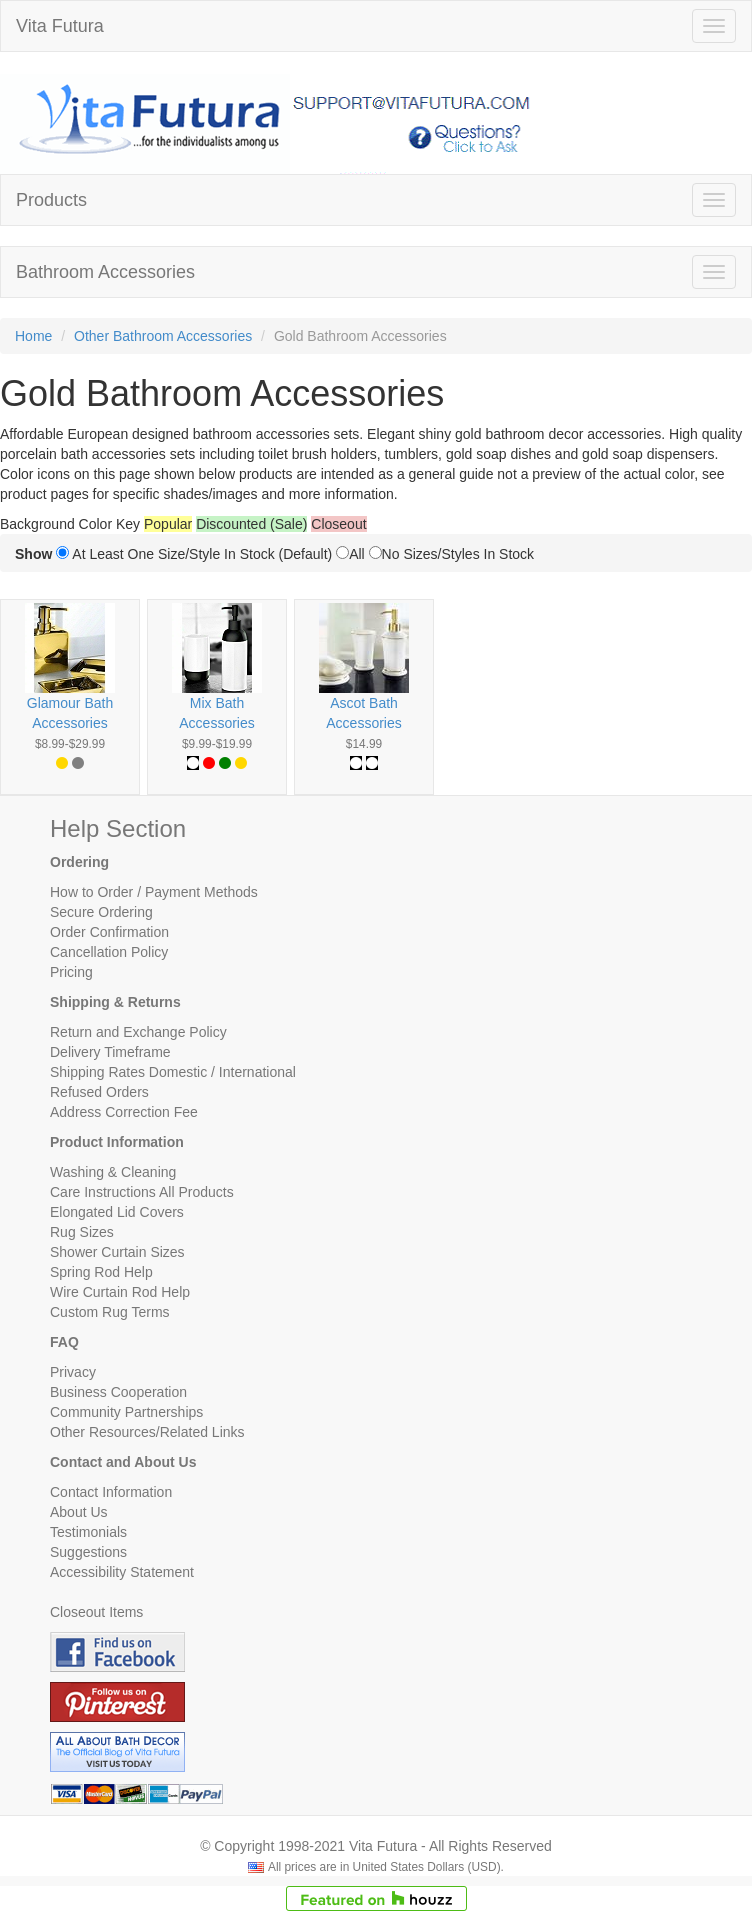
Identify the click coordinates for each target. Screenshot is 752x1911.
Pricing (71, 972)
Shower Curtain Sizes (117, 1252)
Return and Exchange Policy (138, 1032)
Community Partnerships (126, 1412)
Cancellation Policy (109, 952)
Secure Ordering (101, 912)
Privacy (73, 1372)
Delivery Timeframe (110, 1052)
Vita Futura (60, 26)
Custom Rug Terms (110, 1312)
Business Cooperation (118, 1392)
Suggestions (88, 1552)
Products (51, 200)
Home (33, 336)
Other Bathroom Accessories (163, 336)
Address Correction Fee (124, 1112)
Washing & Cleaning (113, 1172)
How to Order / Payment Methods (154, 892)
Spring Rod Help (101, 1272)
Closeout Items (96, 1612)
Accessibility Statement (122, 1572)
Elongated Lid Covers (117, 1212)
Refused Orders (99, 1092)
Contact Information (111, 1492)
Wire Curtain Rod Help (120, 1292)
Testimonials (88, 1532)
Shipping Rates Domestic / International (173, 1072)
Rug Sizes (82, 1232)
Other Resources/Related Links (147, 1432)
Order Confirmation (109, 932)
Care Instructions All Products (142, 1192)
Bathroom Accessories (105, 272)
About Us (79, 1512)
